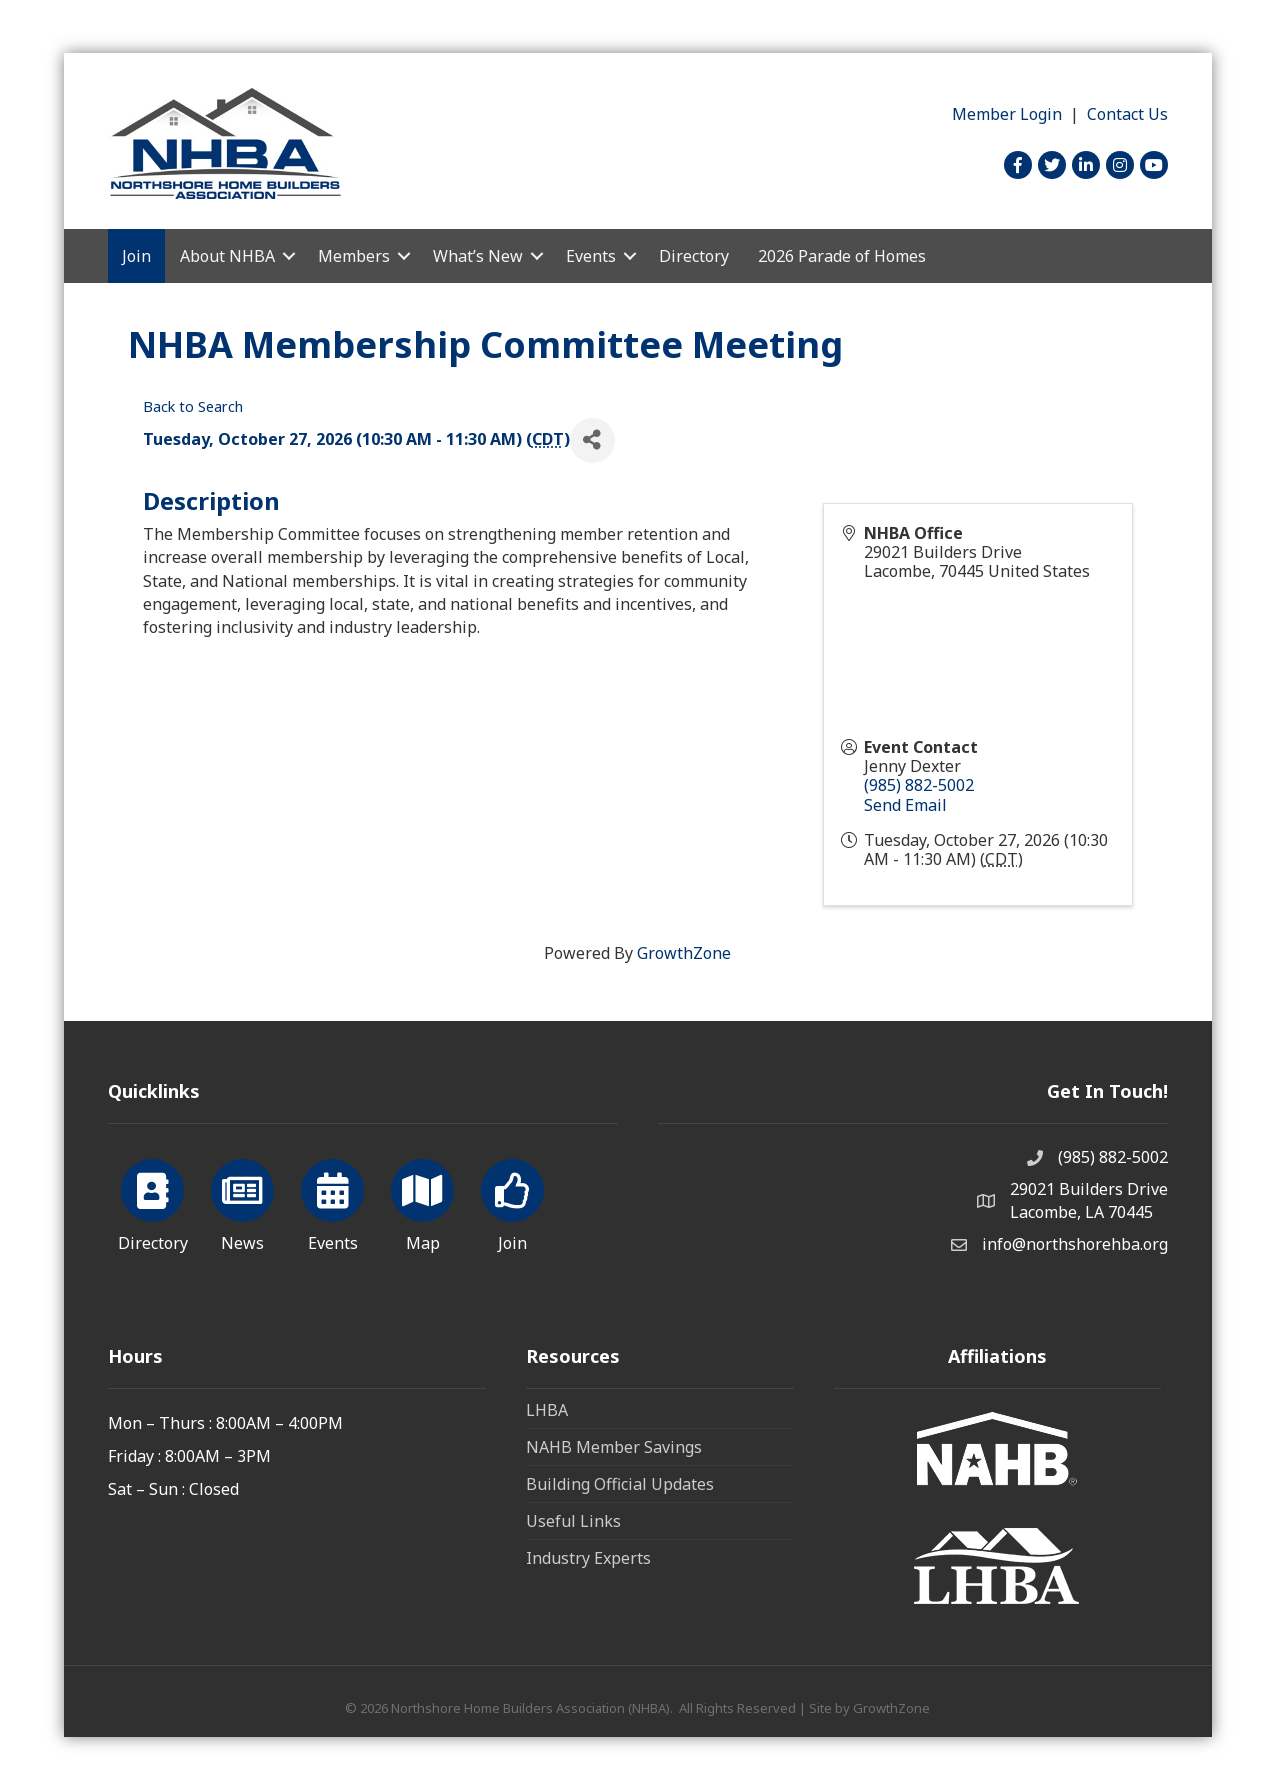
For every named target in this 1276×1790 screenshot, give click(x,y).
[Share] (592, 440)
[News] (242, 1202)
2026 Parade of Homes (842, 256)
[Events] (332, 1202)
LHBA (547, 1410)
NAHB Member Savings (614, 1447)
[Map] (422, 1202)
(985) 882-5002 (919, 785)
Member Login (1007, 114)
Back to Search (193, 406)
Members (354, 256)
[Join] (512, 1202)
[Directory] (152, 1202)
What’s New (478, 256)
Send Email (905, 805)
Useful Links (573, 1521)
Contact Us (1127, 114)
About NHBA (227, 256)
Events (591, 256)
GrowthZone (684, 953)
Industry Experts (588, 1558)
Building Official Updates (620, 1484)
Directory (694, 256)
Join (136, 256)
